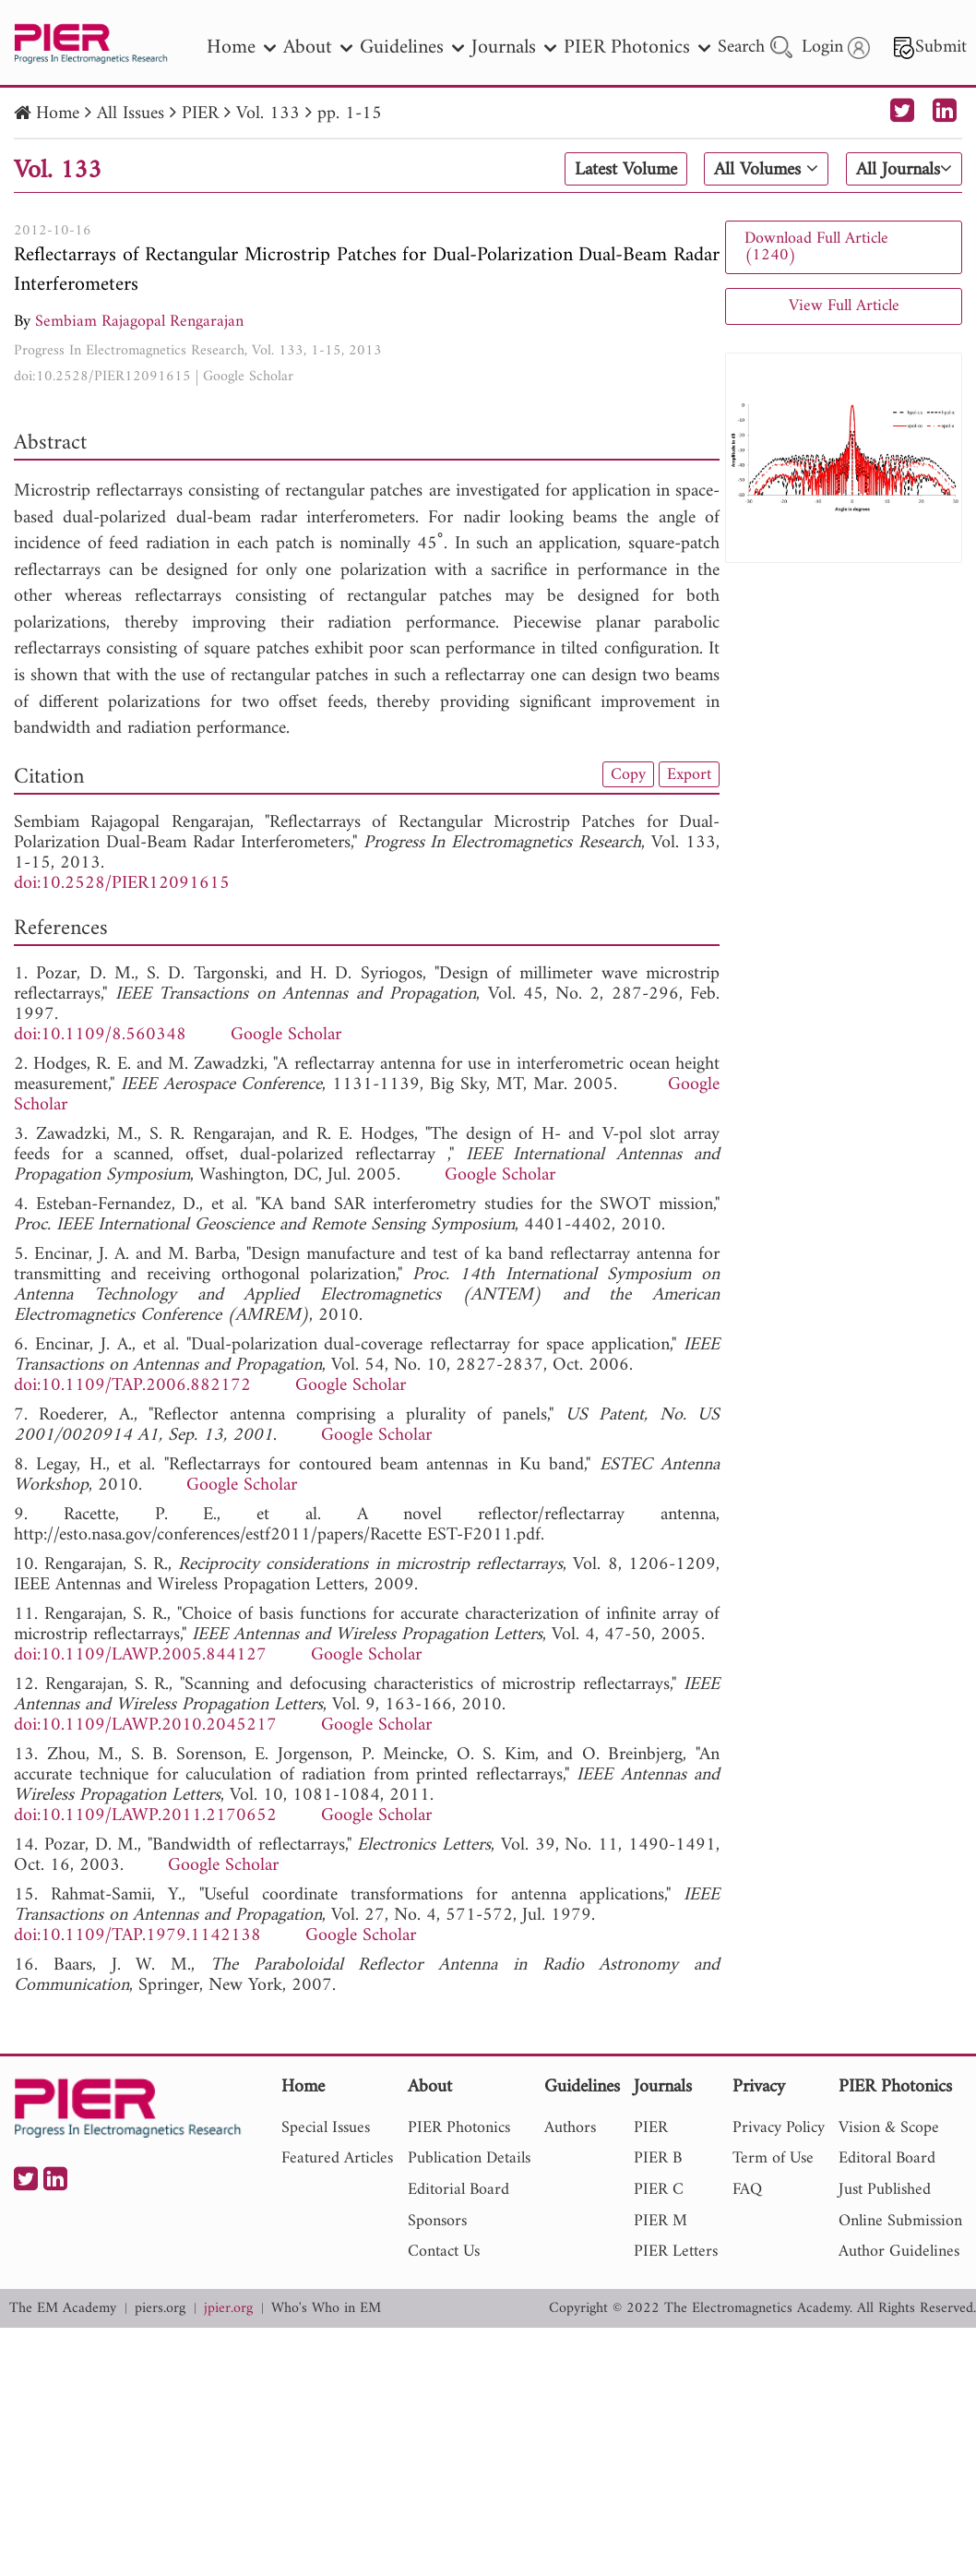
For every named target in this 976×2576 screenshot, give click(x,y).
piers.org (160, 2308)
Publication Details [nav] (469, 2158)
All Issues (130, 114)
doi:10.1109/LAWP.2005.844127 (140, 1655)
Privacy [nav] (758, 2088)
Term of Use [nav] (773, 2158)
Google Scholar (248, 376)
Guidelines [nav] (412, 48)
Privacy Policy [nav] (778, 2128)
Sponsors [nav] (437, 2221)
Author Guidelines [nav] (899, 2251)
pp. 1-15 (349, 114)
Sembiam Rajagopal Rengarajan (139, 321)
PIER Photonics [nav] (637, 48)
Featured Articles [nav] (337, 2158)
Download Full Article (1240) (816, 247)
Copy (628, 774)
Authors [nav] (570, 2128)
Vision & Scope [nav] (889, 2128)
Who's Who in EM (326, 2308)
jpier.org (228, 2308)
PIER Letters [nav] (676, 2251)
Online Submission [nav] (900, 2221)
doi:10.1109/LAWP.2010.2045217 (145, 1725)
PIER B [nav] (658, 2158)
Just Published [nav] (885, 2189)
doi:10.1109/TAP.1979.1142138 (137, 1936)
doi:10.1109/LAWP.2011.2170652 (145, 1816)
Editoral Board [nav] (887, 2158)
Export (689, 774)
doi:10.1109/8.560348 (100, 1035)
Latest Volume (626, 170)
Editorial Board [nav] (458, 2189)
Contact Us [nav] (444, 2251)
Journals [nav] (513, 48)
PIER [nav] (651, 2128)
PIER (200, 114)
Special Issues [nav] (325, 2128)
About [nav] (317, 48)
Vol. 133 (268, 114)
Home (57, 114)
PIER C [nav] (659, 2189)
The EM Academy (62, 2308)
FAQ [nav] (747, 2189)
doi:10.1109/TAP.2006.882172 (132, 1386)
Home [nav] (241, 48)
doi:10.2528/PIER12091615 (102, 376)
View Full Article (844, 306)
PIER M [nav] (660, 2221)
